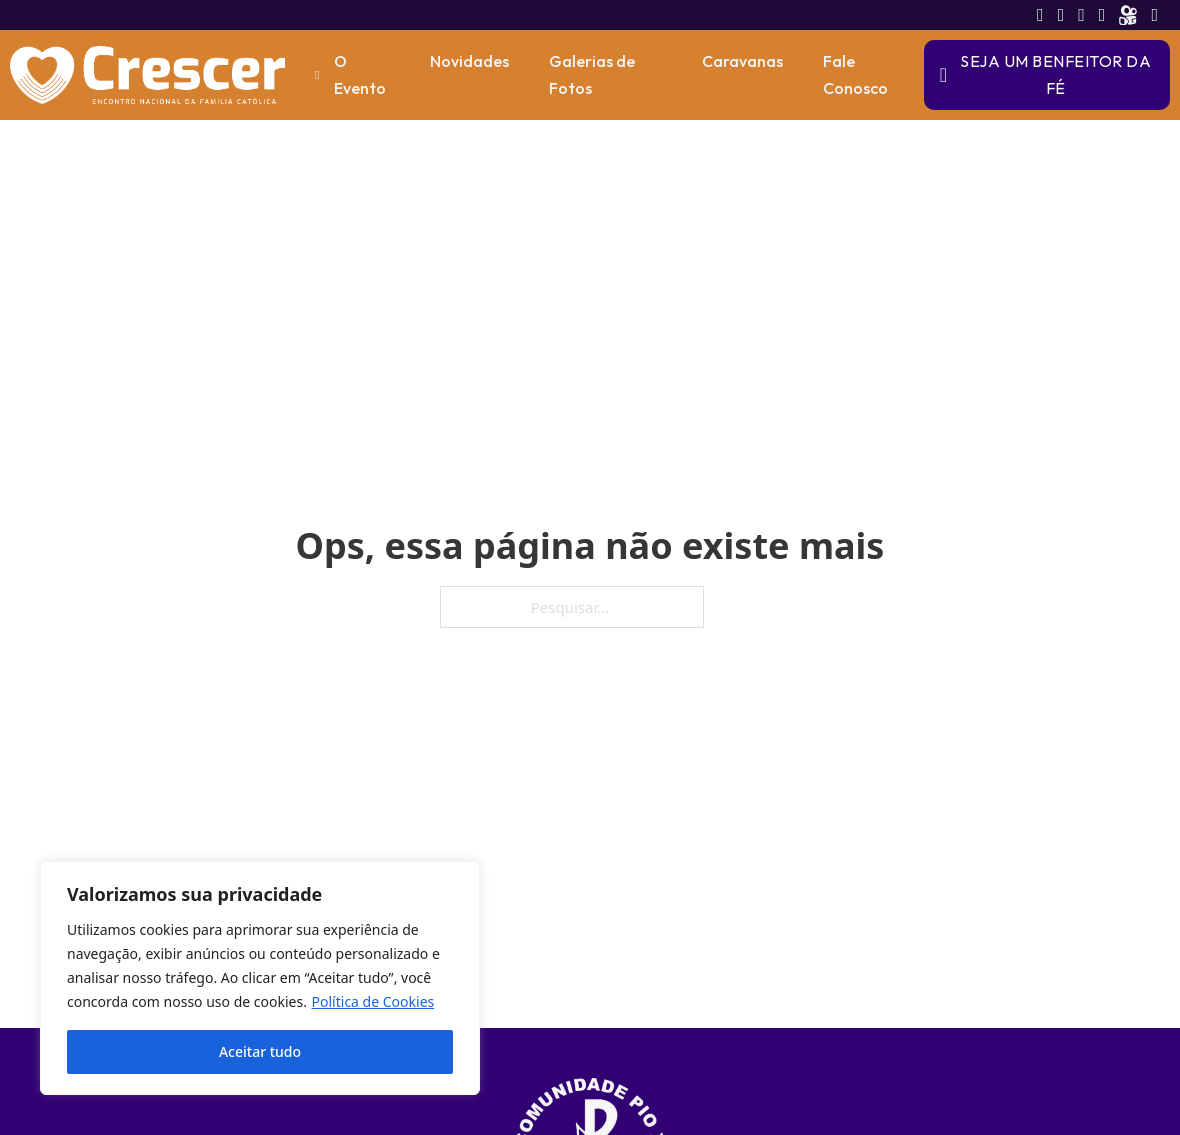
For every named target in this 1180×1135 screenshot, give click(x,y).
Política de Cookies (373, 1001)
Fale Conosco (855, 74)
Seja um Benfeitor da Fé (1046, 74)
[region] (260, 978)
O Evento (360, 74)
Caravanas (742, 61)
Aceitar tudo (260, 1051)
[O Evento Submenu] (317, 75)
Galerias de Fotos (592, 74)
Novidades (469, 61)
